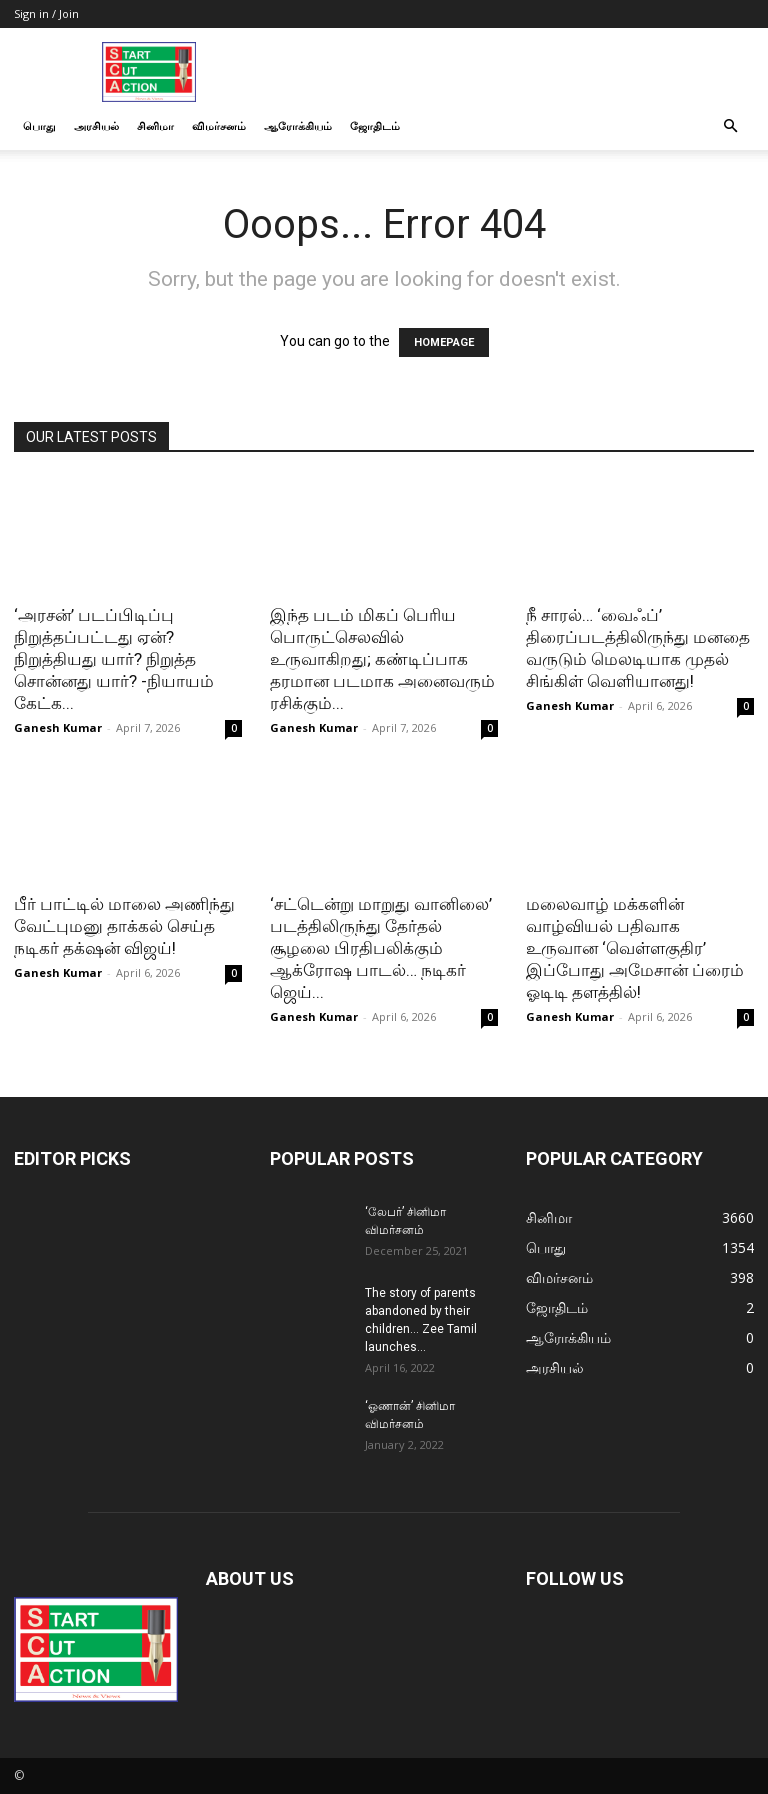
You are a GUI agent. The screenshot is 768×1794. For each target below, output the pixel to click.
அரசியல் (96, 125)
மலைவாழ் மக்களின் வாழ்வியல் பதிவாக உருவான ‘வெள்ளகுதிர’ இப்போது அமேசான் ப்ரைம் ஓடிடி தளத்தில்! (635, 948)
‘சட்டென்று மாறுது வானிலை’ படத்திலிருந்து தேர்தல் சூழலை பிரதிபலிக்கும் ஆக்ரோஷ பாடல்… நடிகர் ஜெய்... (381, 948)
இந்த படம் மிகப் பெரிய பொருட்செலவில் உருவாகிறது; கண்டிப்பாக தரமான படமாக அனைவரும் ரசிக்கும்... (382, 659)
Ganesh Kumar (58, 727)
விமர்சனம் (219, 125)
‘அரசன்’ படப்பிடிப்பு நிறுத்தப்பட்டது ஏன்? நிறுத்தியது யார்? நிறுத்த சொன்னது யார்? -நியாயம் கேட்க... (114, 659)
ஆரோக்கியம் (298, 125)
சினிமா (155, 125)
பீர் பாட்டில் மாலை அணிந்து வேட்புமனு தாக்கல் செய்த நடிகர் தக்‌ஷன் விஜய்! (124, 926)
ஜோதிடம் (375, 125)
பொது (39, 125)
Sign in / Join (46, 13)
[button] (730, 126)
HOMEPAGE (444, 342)
